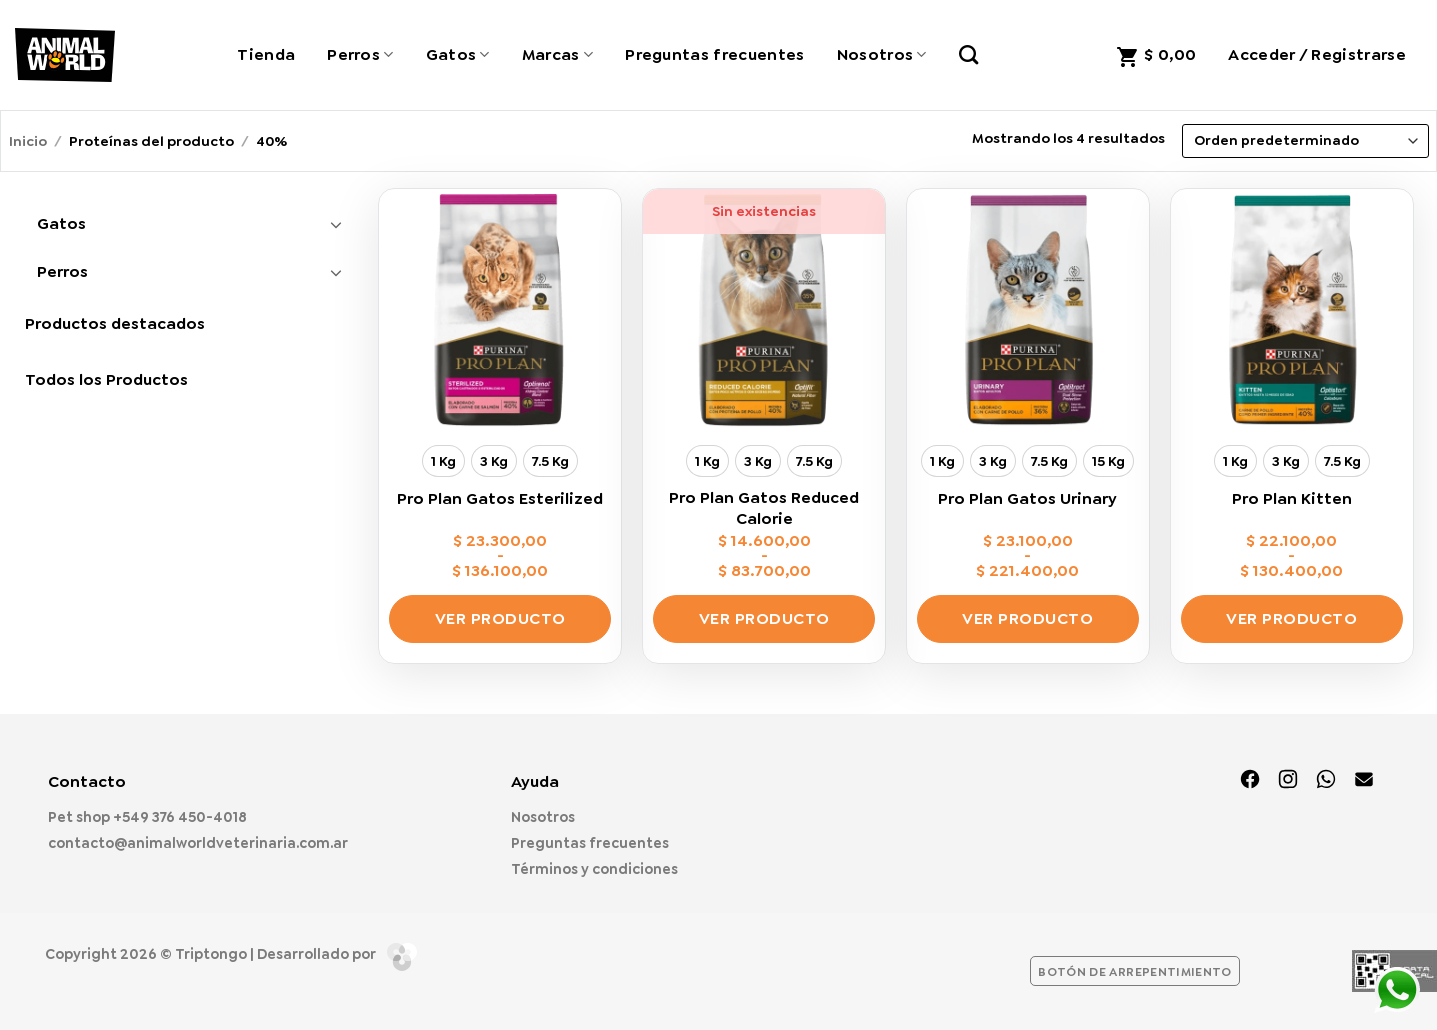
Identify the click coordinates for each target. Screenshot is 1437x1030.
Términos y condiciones (594, 869)
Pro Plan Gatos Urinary (1027, 499)
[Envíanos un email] (1364, 781)
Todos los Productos (106, 379)
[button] (1156, 55)
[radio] (443, 461)
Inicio (28, 141)
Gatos (458, 54)
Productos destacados (115, 323)
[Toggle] (337, 224)
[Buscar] (968, 54)
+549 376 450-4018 (180, 817)
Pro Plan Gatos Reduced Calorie (764, 508)
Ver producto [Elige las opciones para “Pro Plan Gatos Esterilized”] (500, 618)
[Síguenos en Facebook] (1250, 781)
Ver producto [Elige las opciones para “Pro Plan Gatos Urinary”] (1027, 618)
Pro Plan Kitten (1292, 499)
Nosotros (882, 54)
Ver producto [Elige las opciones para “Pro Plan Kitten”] (1291, 618)
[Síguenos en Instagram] (1288, 781)
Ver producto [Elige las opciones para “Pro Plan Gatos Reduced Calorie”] (764, 618)
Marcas (557, 54)
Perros (360, 54)
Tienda (266, 54)
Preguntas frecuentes (714, 54)
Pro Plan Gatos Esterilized (500, 499)
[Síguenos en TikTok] (1326, 781)
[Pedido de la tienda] (1305, 141)
